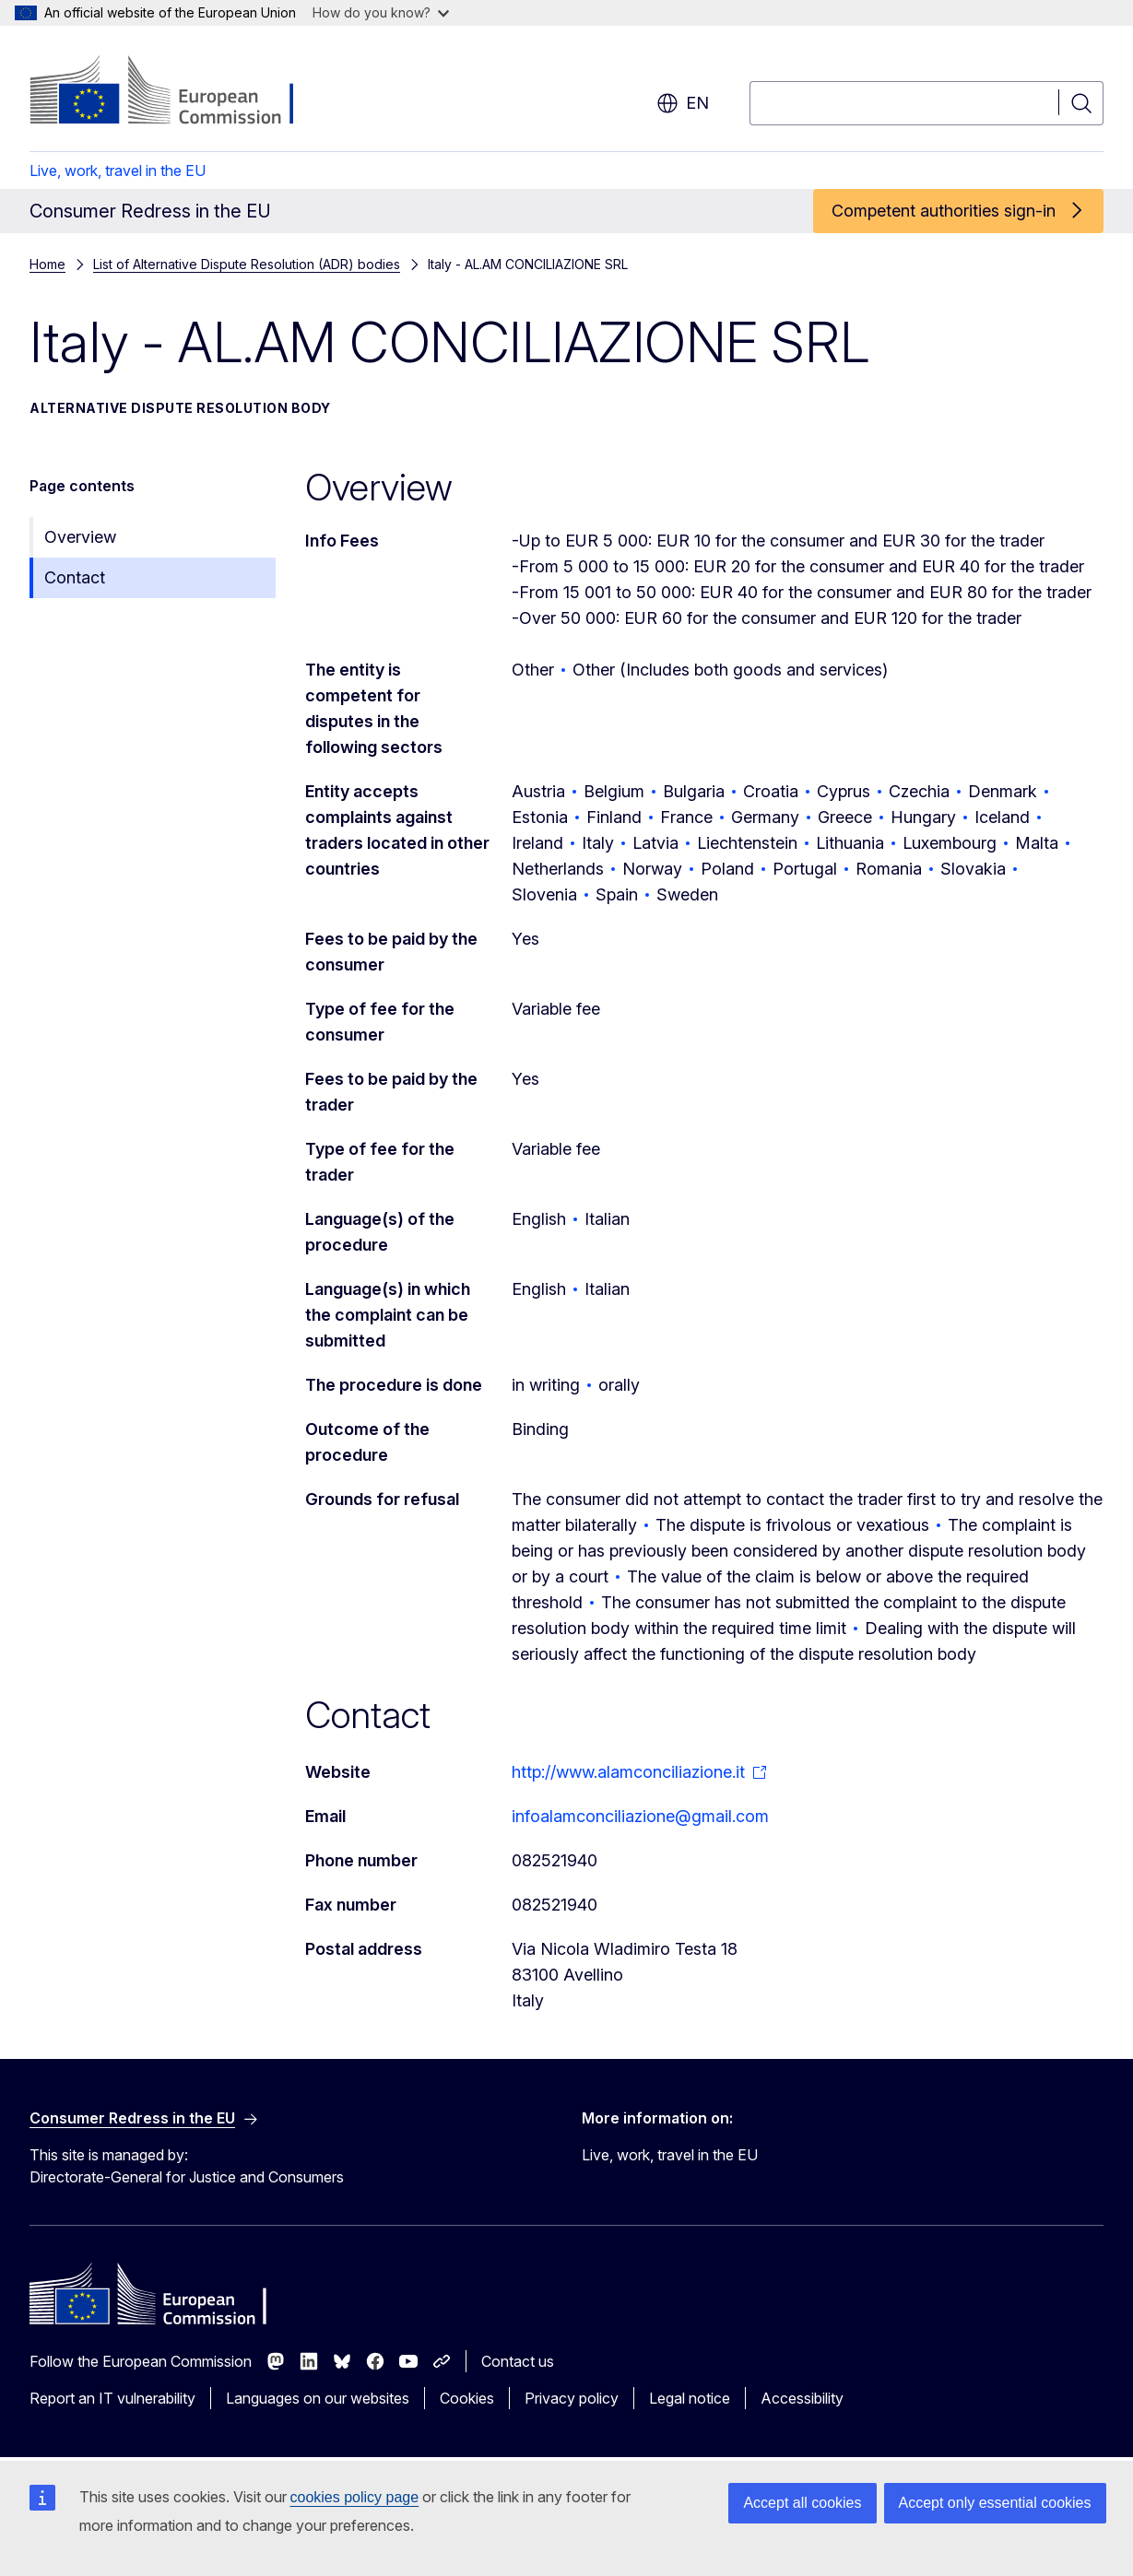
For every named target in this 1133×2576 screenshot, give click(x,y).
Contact (74, 577)
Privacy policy (572, 2398)
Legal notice (689, 2398)
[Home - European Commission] (178, 92)
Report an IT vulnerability (112, 2398)
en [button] (682, 103)
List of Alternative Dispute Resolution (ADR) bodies (246, 264)
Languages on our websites (317, 2398)
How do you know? (381, 12)
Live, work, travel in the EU (118, 170)
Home (47, 264)
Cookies (467, 2398)
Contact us (517, 2361)
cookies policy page (354, 2497)
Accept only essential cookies (995, 2503)
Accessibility (802, 2398)
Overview (80, 537)
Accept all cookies (802, 2503)
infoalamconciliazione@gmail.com (640, 1816)
